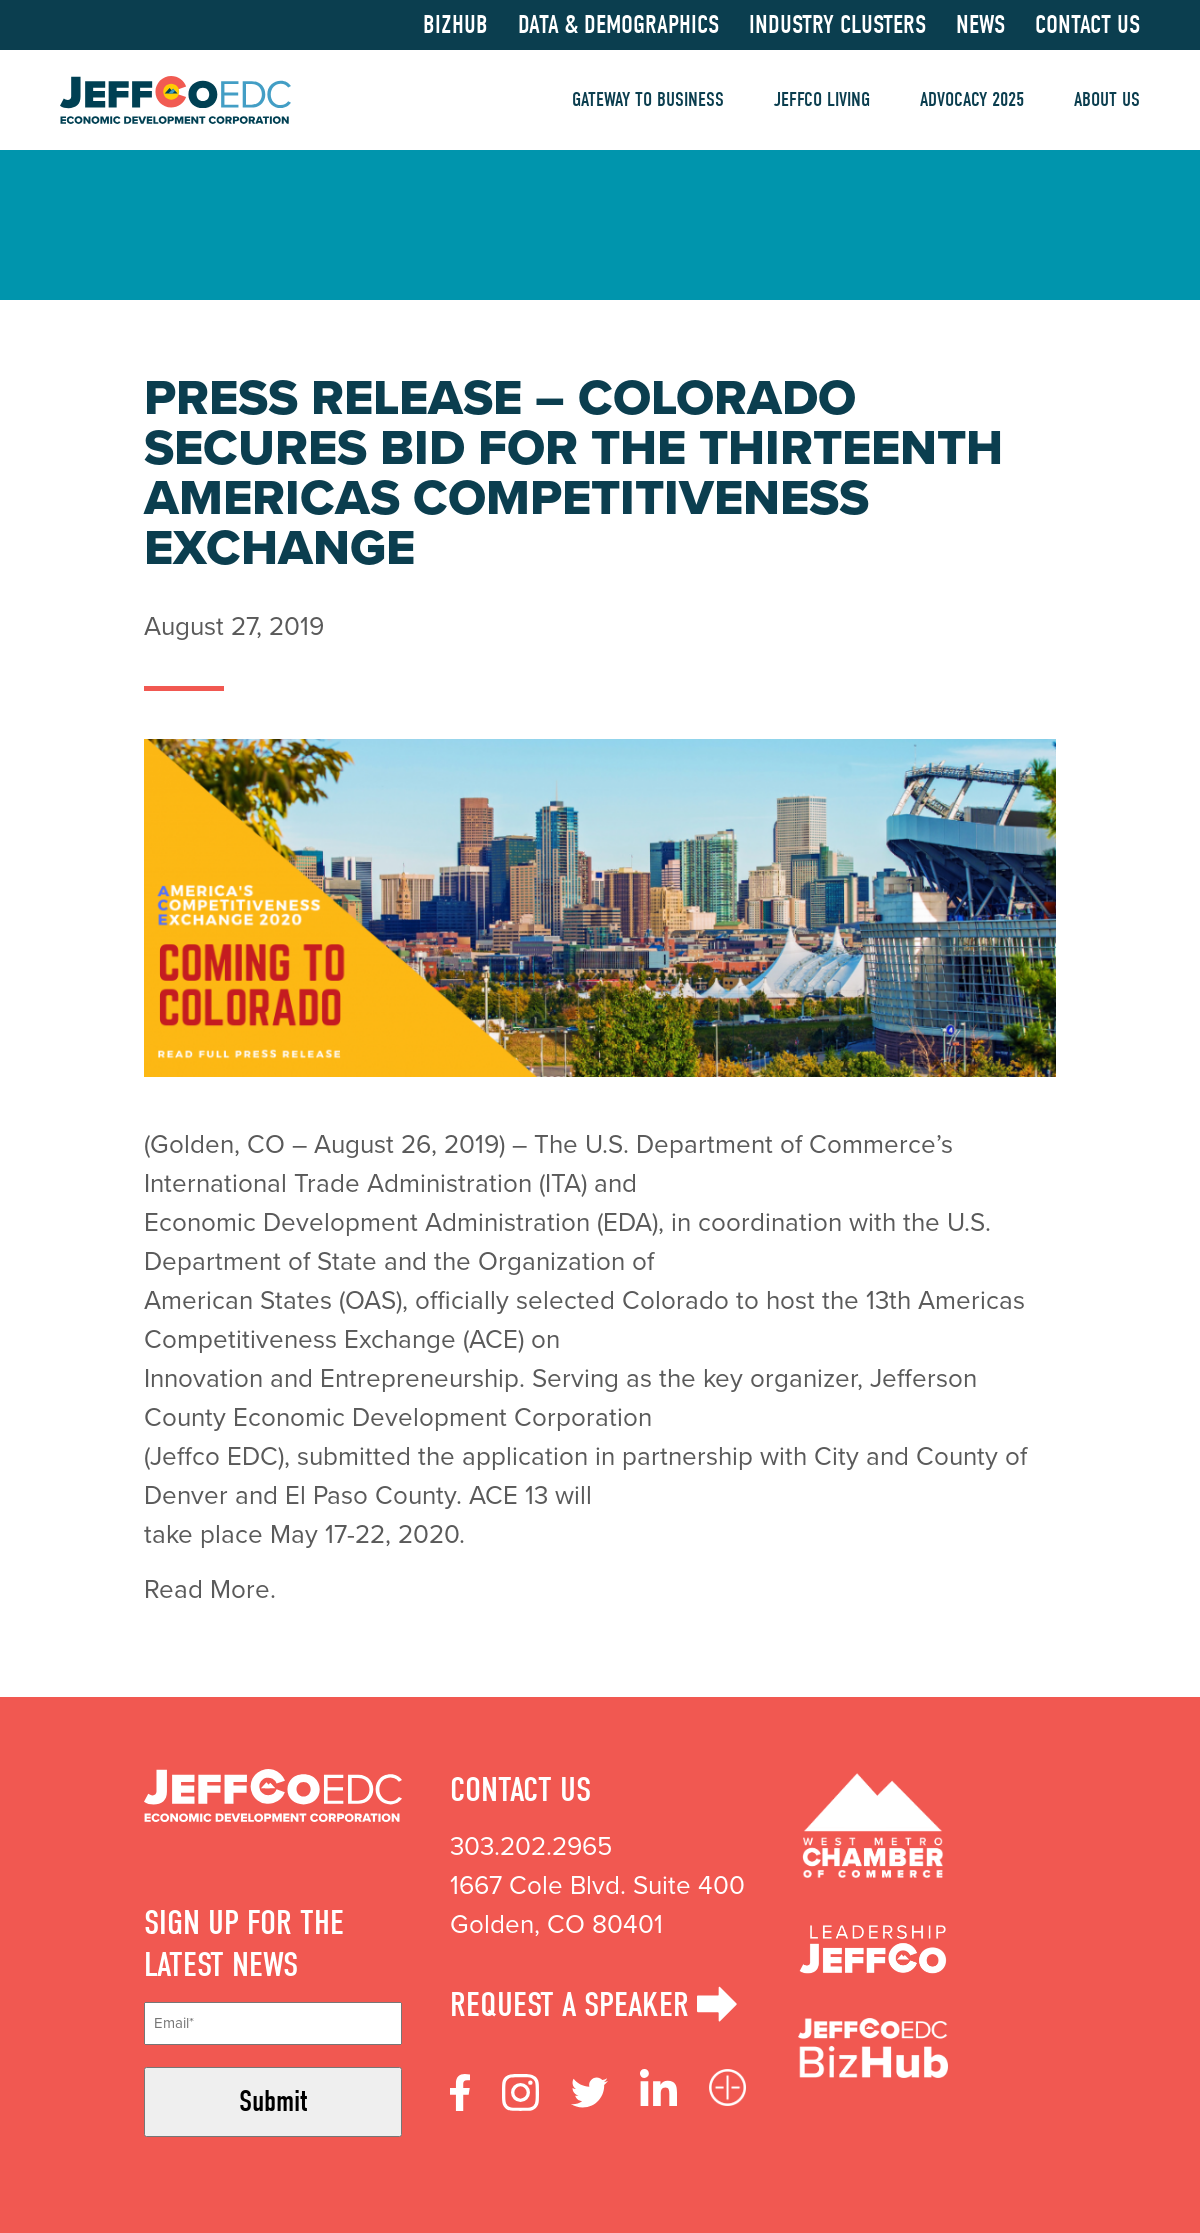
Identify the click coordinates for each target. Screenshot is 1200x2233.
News (980, 25)
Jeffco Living (822, 99)
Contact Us (1087, 25)
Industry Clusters (837, 25)
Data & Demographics (618, 25)
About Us (1107, 99)
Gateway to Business (648, 99)
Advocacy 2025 (972, 99)
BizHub (455, 25)
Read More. (213, 1589)
